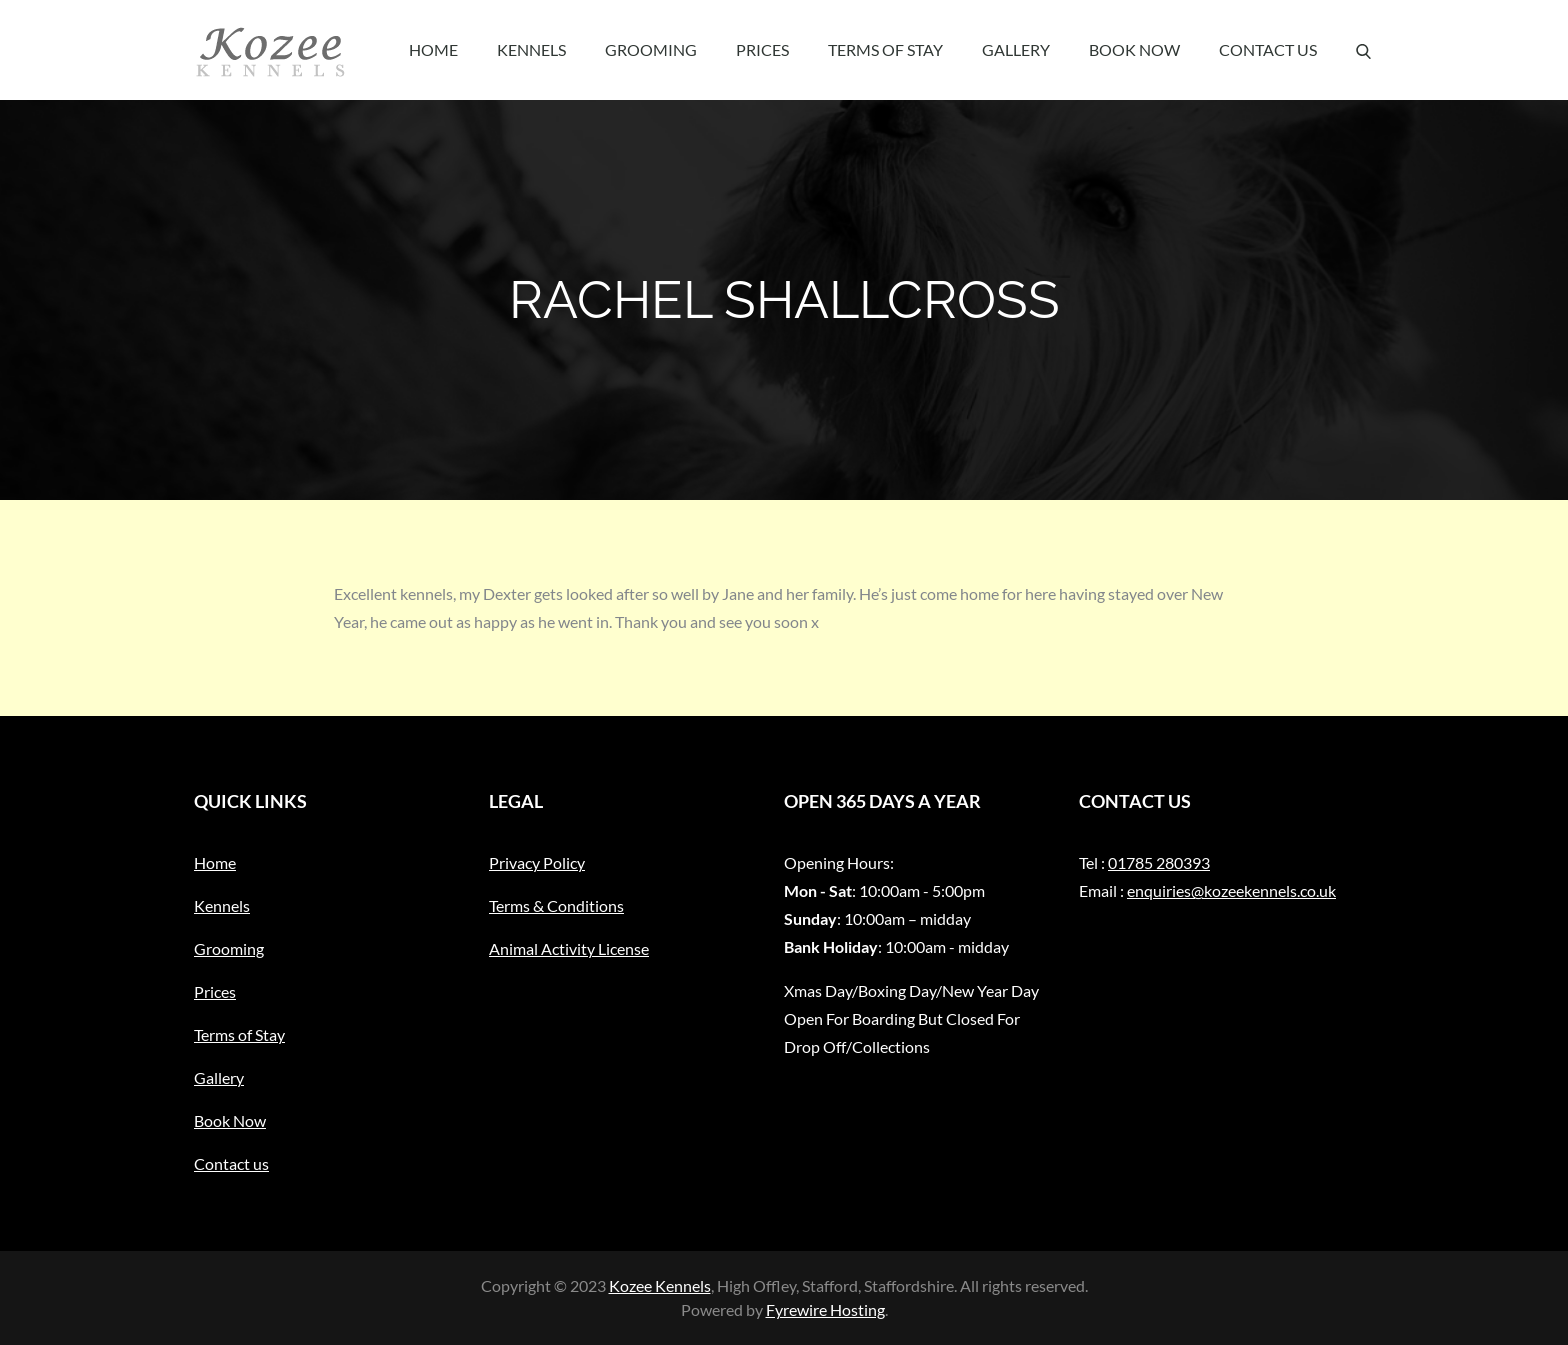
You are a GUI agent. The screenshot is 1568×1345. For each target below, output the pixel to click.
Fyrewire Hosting (825, 1309)
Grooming (651, 49)
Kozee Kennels (660, 1285)
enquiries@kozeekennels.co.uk (1231, 890)
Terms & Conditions (556, 905)
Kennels (531, 49)
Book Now (1134, 49)
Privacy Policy (537, 862)
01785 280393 (1159, 862)
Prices (762, 49)
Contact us (1268, 49)
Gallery (1016, 49)
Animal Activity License (569, 948)
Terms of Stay (885, 49)
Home (433, 49)
